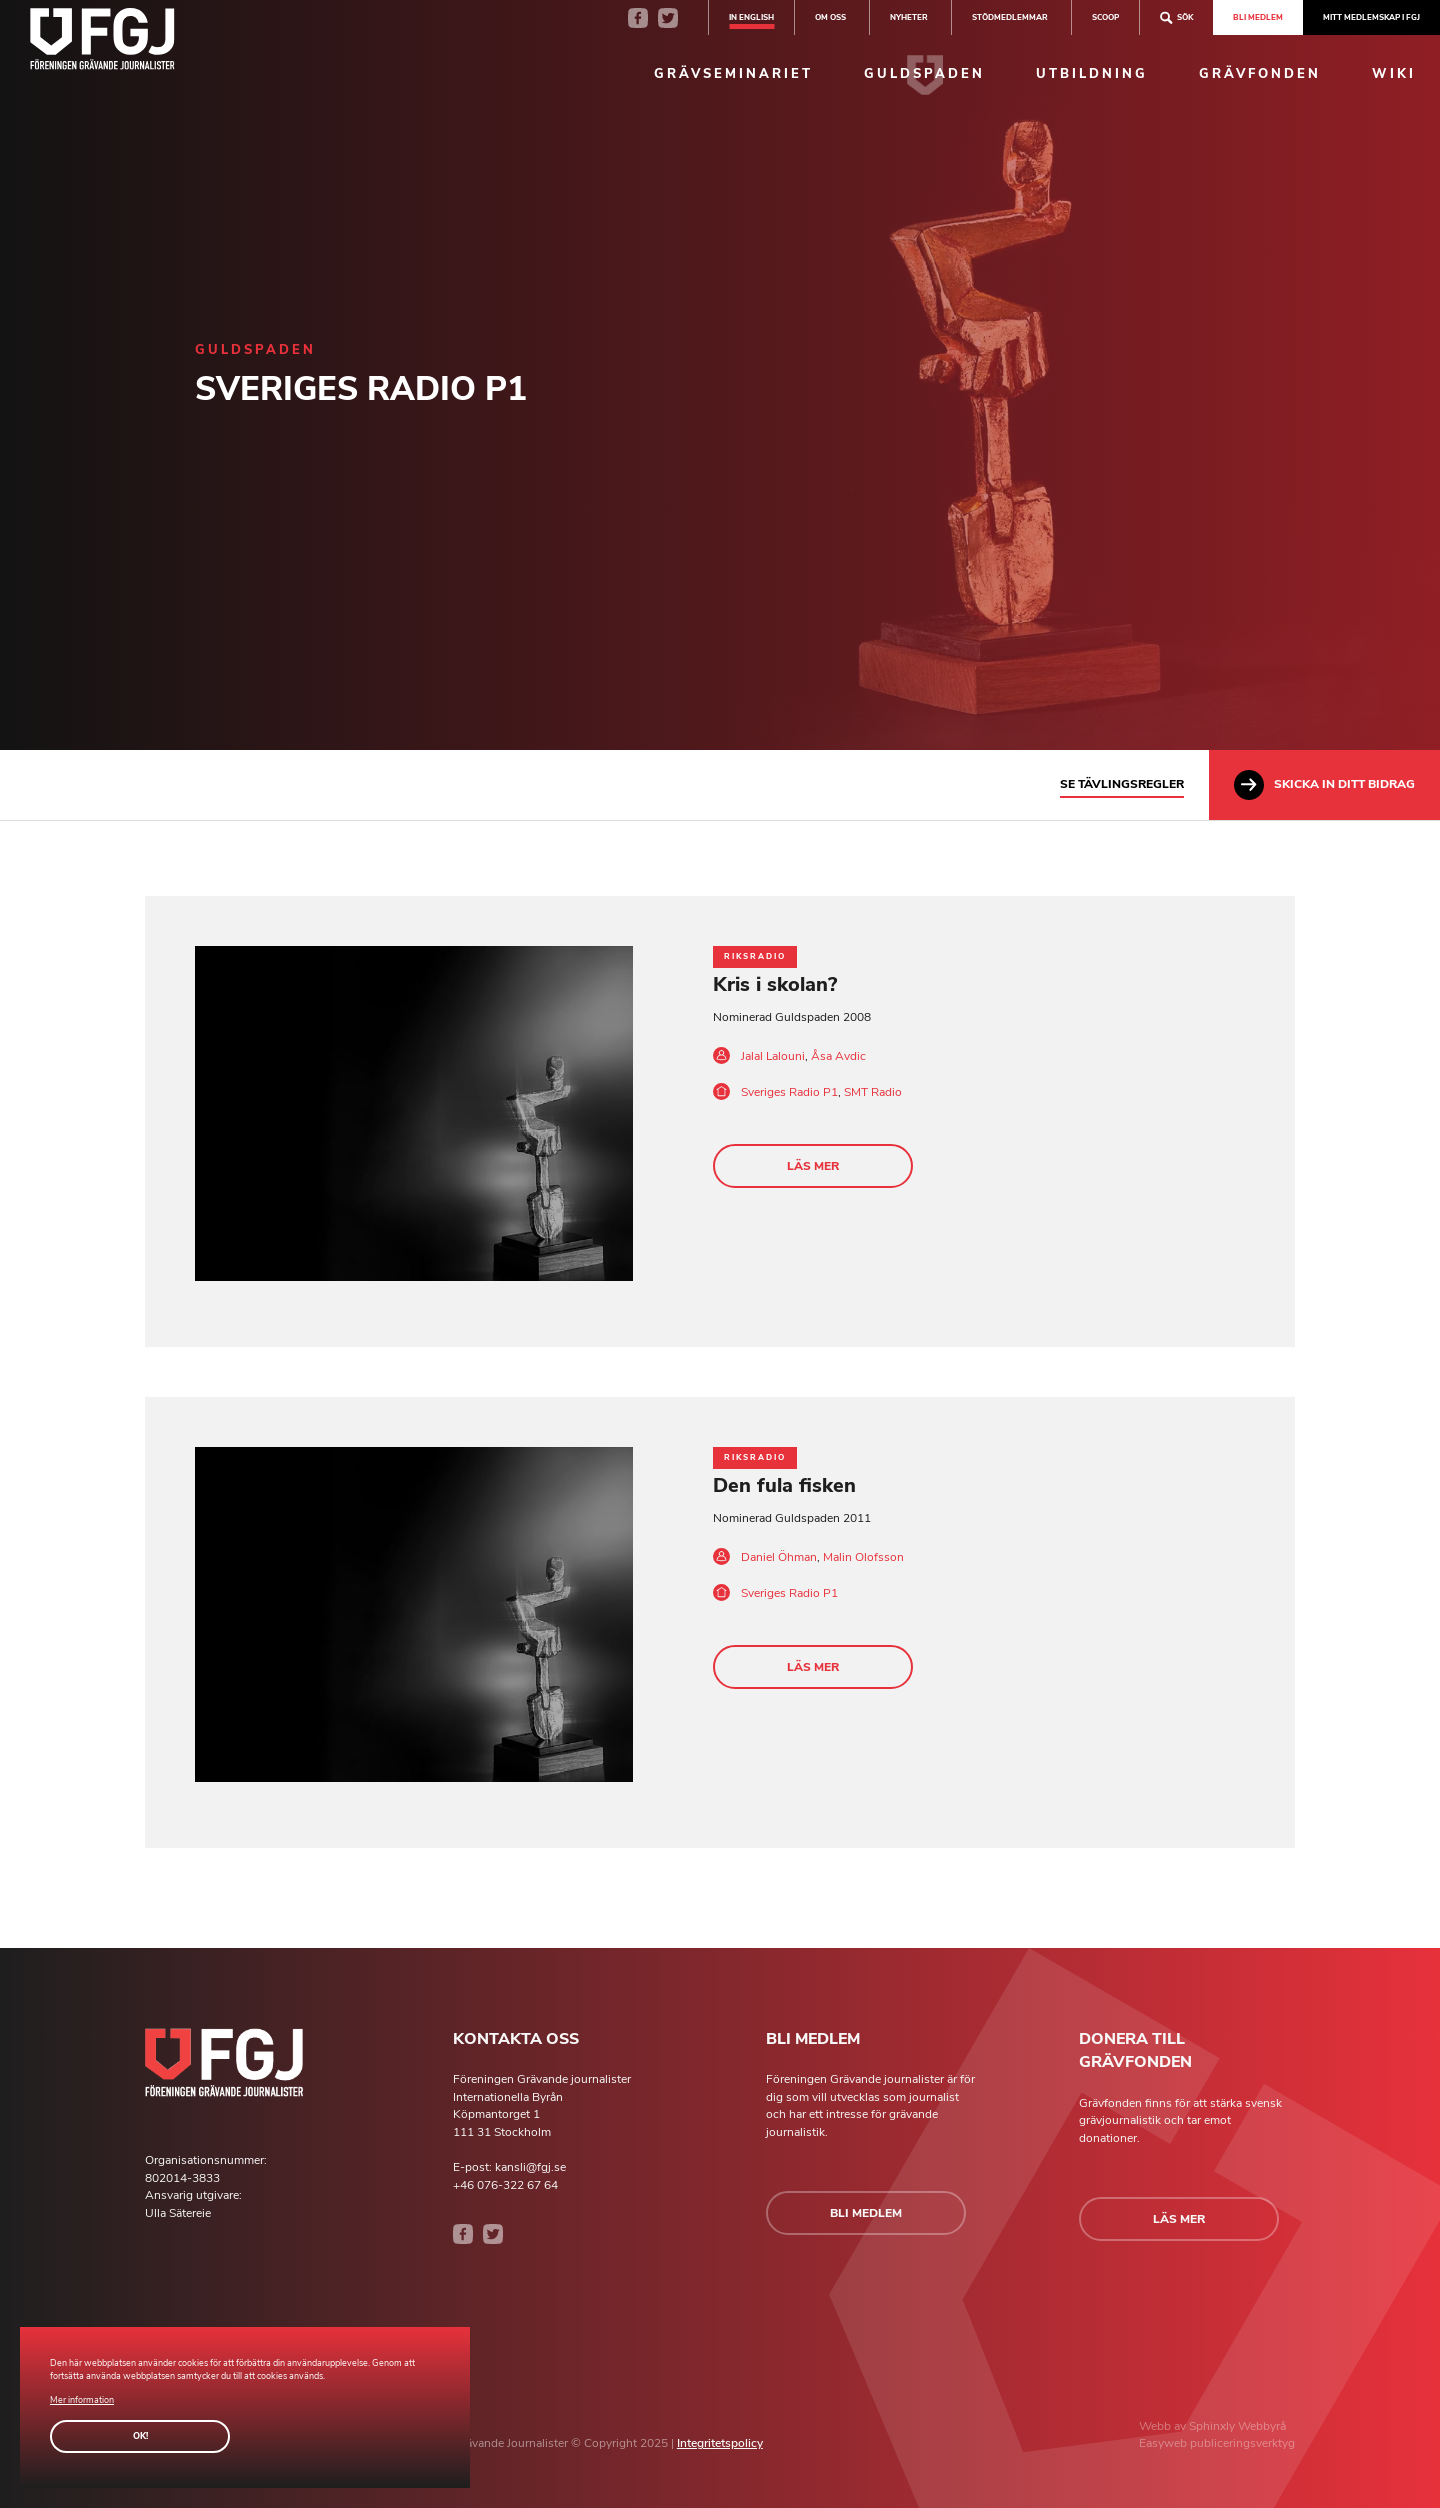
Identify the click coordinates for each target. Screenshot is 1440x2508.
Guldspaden (924, 74)
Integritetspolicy (720, 2443)
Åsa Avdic (838, 1056)
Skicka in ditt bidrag (1324, 785)
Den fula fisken (784, 1485)
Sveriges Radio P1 (789, 1092)
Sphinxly (1213, 2426)
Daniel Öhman (779, 1557)
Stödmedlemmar (1010, 17)
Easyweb (1164, 2443)
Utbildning (1092, 74)
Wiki (1394, 74)
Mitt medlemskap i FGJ (1371, 17)
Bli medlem (1258, 17)
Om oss (830, 17)
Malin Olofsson (863, 1557)
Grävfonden (1260, 74)
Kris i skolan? (775, 984)
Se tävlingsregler (1122, 784)
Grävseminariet (733, 74)
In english (751, 17)
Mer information (82, 2400)
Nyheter (909, 17)
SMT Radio (873, 1092)
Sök (1176, 17)
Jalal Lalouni (773, 1056)
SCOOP (1105, 17)
